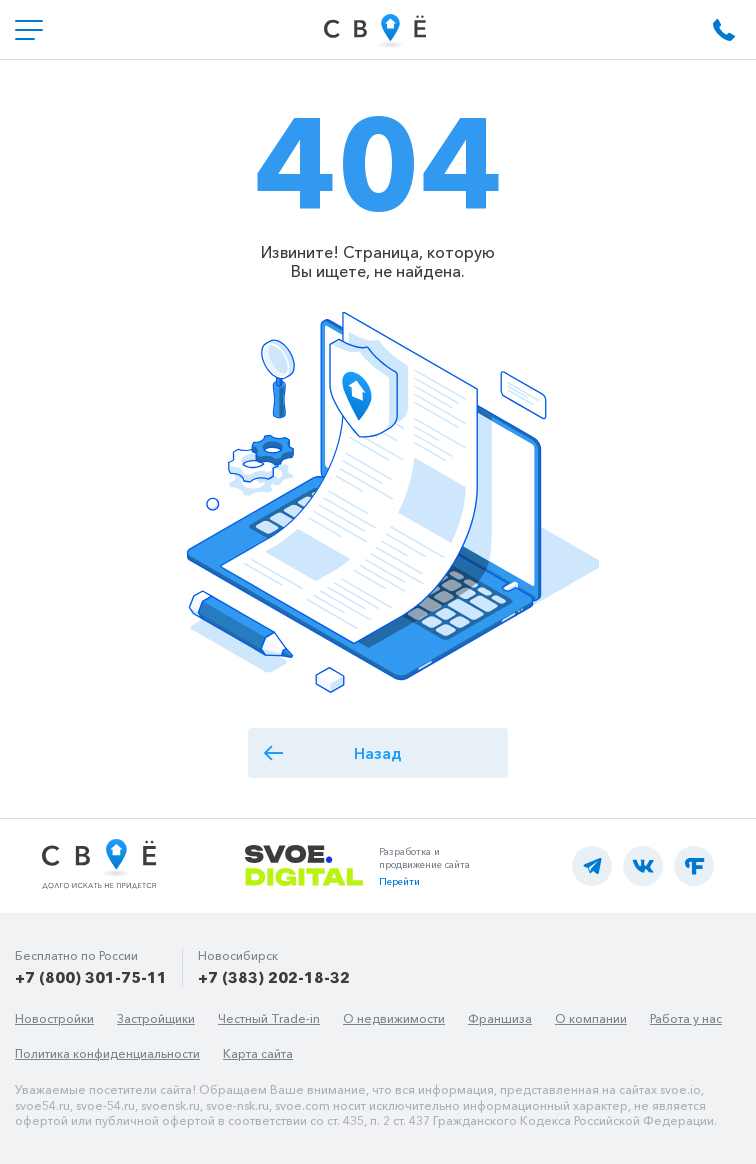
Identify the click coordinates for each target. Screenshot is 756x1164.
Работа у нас (686, 1018)
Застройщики (156, 1018)
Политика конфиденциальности (107, 1053)
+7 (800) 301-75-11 (91, 977)
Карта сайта (258, 1053)
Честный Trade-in (269, 1018)
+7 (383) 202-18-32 (274, 977)
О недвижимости (394, 1018)
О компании (591, 1018)
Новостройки (54, 1018)
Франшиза (500, 1018)
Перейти (399, 881)
